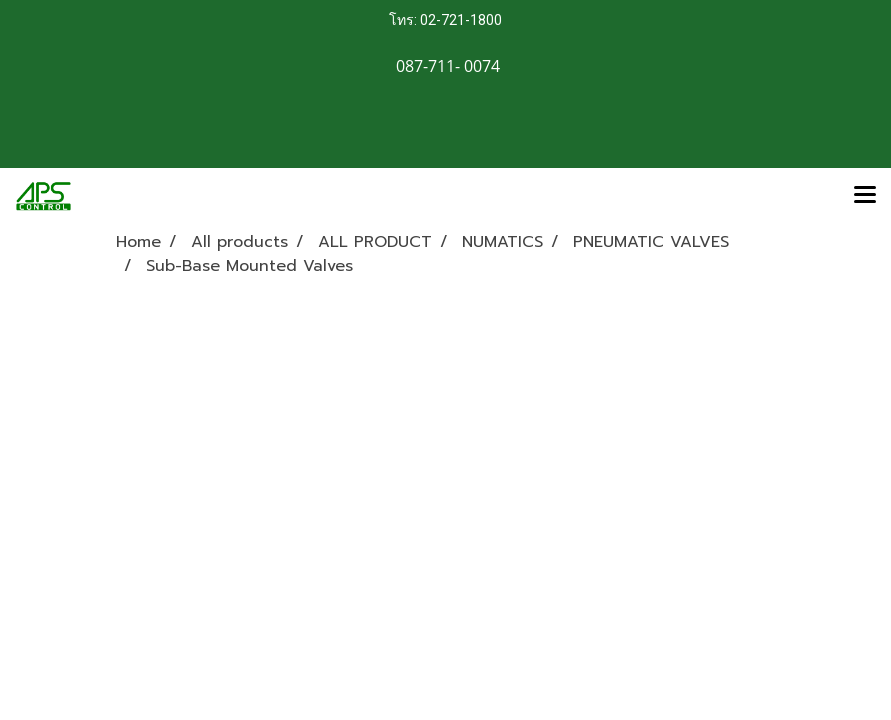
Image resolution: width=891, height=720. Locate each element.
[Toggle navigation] (865, 196)
